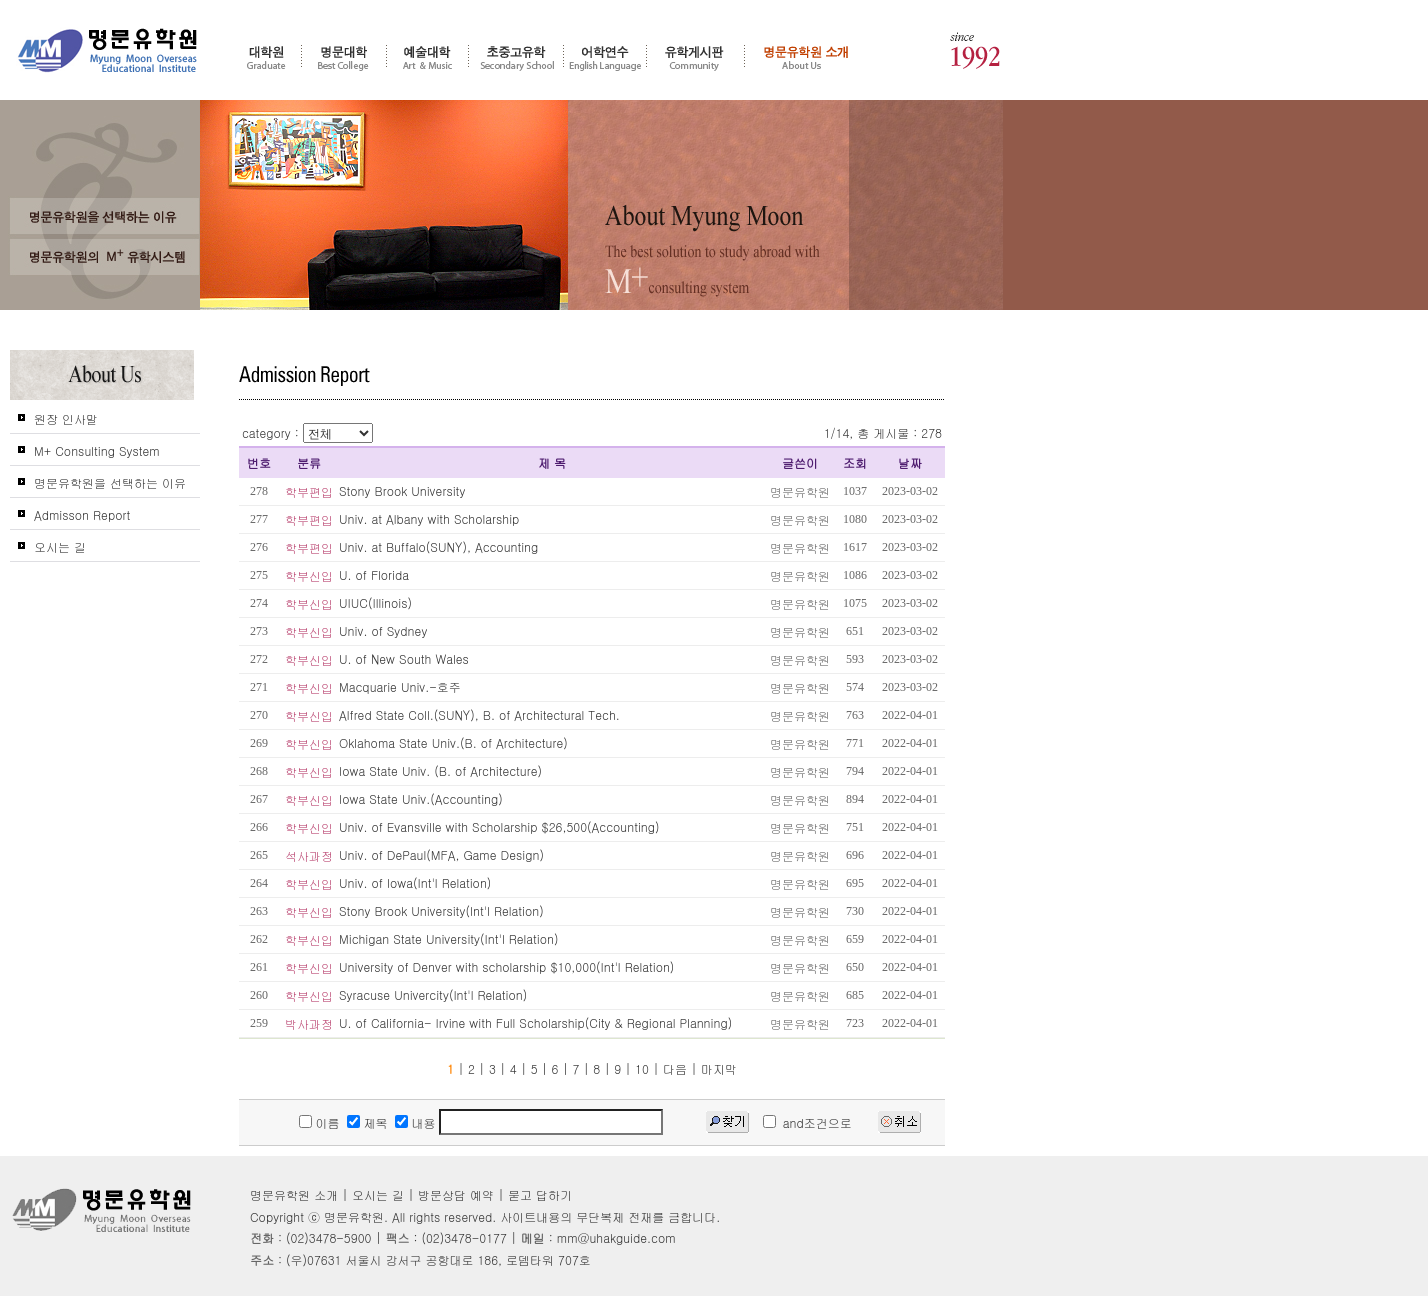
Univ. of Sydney (383, 630)
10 (642, 1068)
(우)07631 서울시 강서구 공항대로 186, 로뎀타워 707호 (438, 1259)
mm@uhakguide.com (616, 1237)
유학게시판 (695, 57)
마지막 (719, 1068)
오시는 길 (60, 546)
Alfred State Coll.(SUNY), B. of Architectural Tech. (479, 714)
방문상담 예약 (456, 1194)
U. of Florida (374, 574)
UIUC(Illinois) (375, 602)
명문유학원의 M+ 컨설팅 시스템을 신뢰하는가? (105, 257)
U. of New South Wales (404, 658)
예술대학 (427, 57)
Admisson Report (82, 514)
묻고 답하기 (540, 1194)
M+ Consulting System (97, 450)
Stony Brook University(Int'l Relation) (441, 910)
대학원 (266, 57)
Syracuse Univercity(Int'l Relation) (433, 994)
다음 (675, 1068)
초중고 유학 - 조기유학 (516, 57)
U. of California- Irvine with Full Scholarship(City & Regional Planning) (535, 1022)
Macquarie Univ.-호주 (400, 686)
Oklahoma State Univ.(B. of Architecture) (453, 742)
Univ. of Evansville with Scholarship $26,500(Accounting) (499, 826)
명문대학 (344, 57)
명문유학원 (108, 51)
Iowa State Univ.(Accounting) (421, 798)
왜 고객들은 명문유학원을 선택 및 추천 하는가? (105, 216)
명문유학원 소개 (806, 57)
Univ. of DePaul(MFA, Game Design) (441, 854)
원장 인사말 (66, 418)
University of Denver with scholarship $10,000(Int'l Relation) (506, 966)
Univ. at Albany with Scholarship (429, 518)
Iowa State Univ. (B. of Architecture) (440, 770)
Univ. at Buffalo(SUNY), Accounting (438, 546)
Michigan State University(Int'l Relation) (448, 938)
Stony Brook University (402, 490)
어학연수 (605, 57)
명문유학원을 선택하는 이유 (110, 482)
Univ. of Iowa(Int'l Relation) (415, 882)
